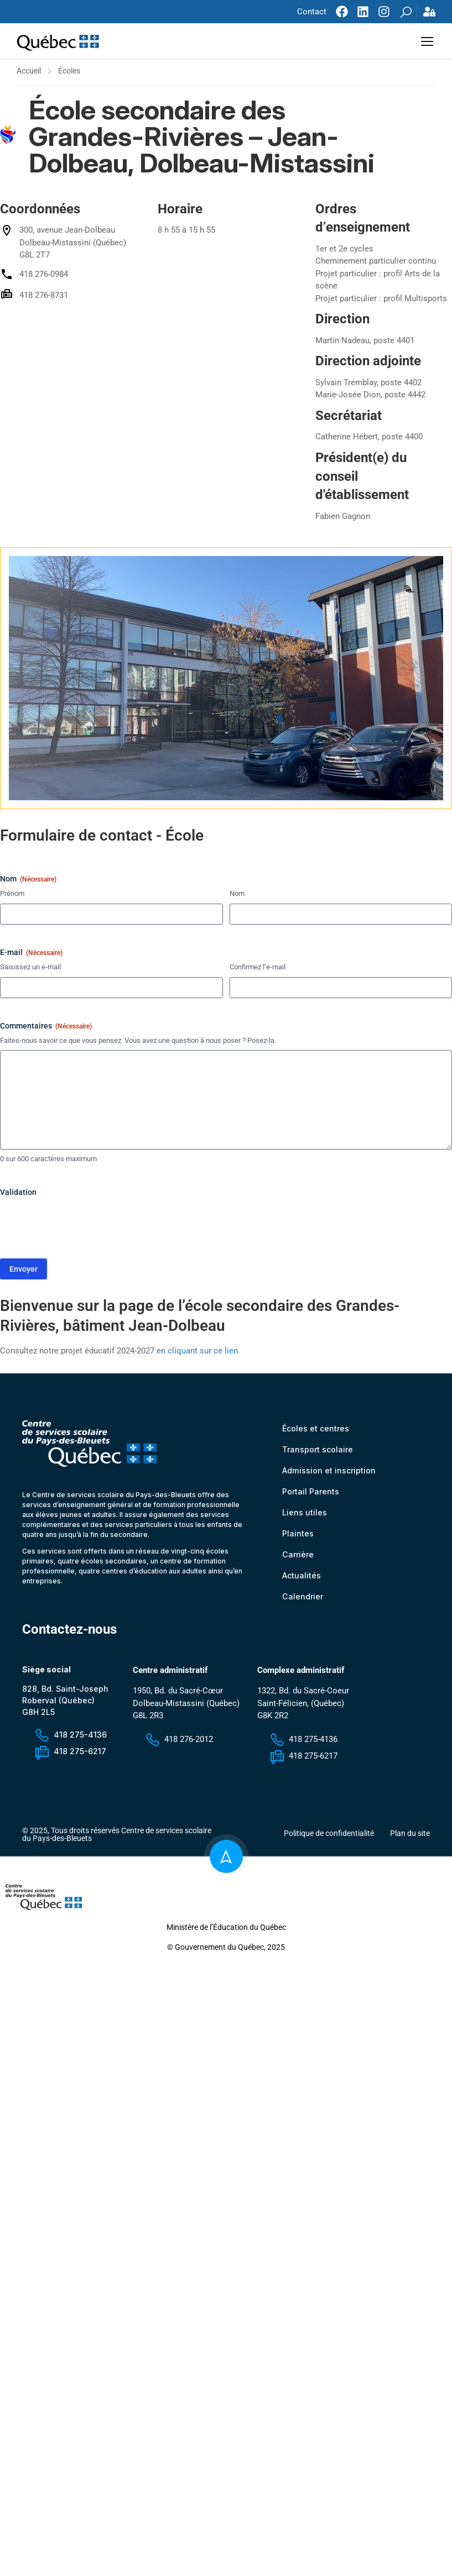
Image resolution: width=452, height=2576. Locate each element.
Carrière (297, 1556)
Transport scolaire (317, 1451)
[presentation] (84, 1225)
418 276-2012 (178, 1741)
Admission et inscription (328, 1472)
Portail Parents (310, 1493)
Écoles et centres (315, 1430)
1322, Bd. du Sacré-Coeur (303, 1693)
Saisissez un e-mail (30, 969)
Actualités (301, 1577)
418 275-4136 (70, 1736)
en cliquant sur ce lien (197, 1353)
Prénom (12, 895)
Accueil (29, 73)
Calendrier (302, 1598)
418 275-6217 (69, 1753)
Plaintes (298, 1535)
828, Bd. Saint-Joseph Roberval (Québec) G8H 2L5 (65, 1702)
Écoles (69, 73)
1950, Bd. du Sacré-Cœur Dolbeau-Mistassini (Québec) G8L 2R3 (186, 1705)
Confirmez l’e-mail (257, 969)
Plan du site (410, 1835)
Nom (237, 895)
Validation (18, 1194)
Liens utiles (304, 1514)
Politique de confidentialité (329, 1835)
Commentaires (46, 1028)
